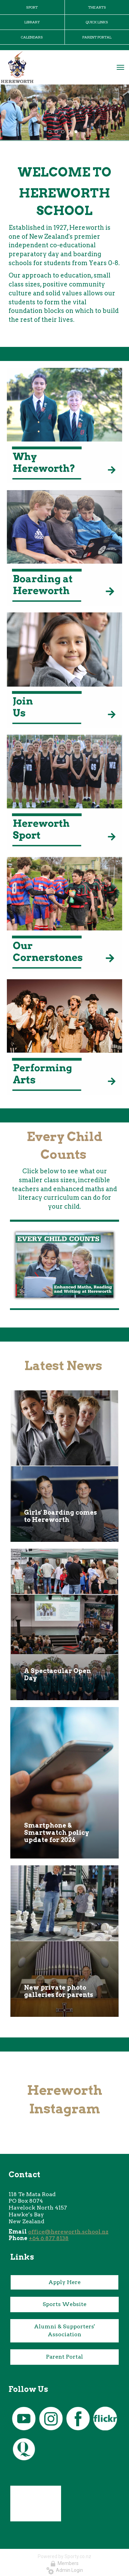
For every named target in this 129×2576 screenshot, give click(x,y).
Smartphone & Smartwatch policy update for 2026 (56, 1832)
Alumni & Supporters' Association (64, 2330)
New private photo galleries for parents (58, 1991)
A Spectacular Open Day (57, 1674)
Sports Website (64, 2304)
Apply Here (64, 2282)
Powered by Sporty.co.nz (64, 2556)
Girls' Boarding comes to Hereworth (60, 1516)
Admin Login (64, 2570)
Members (64, 2563)
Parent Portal (64, 2356)
